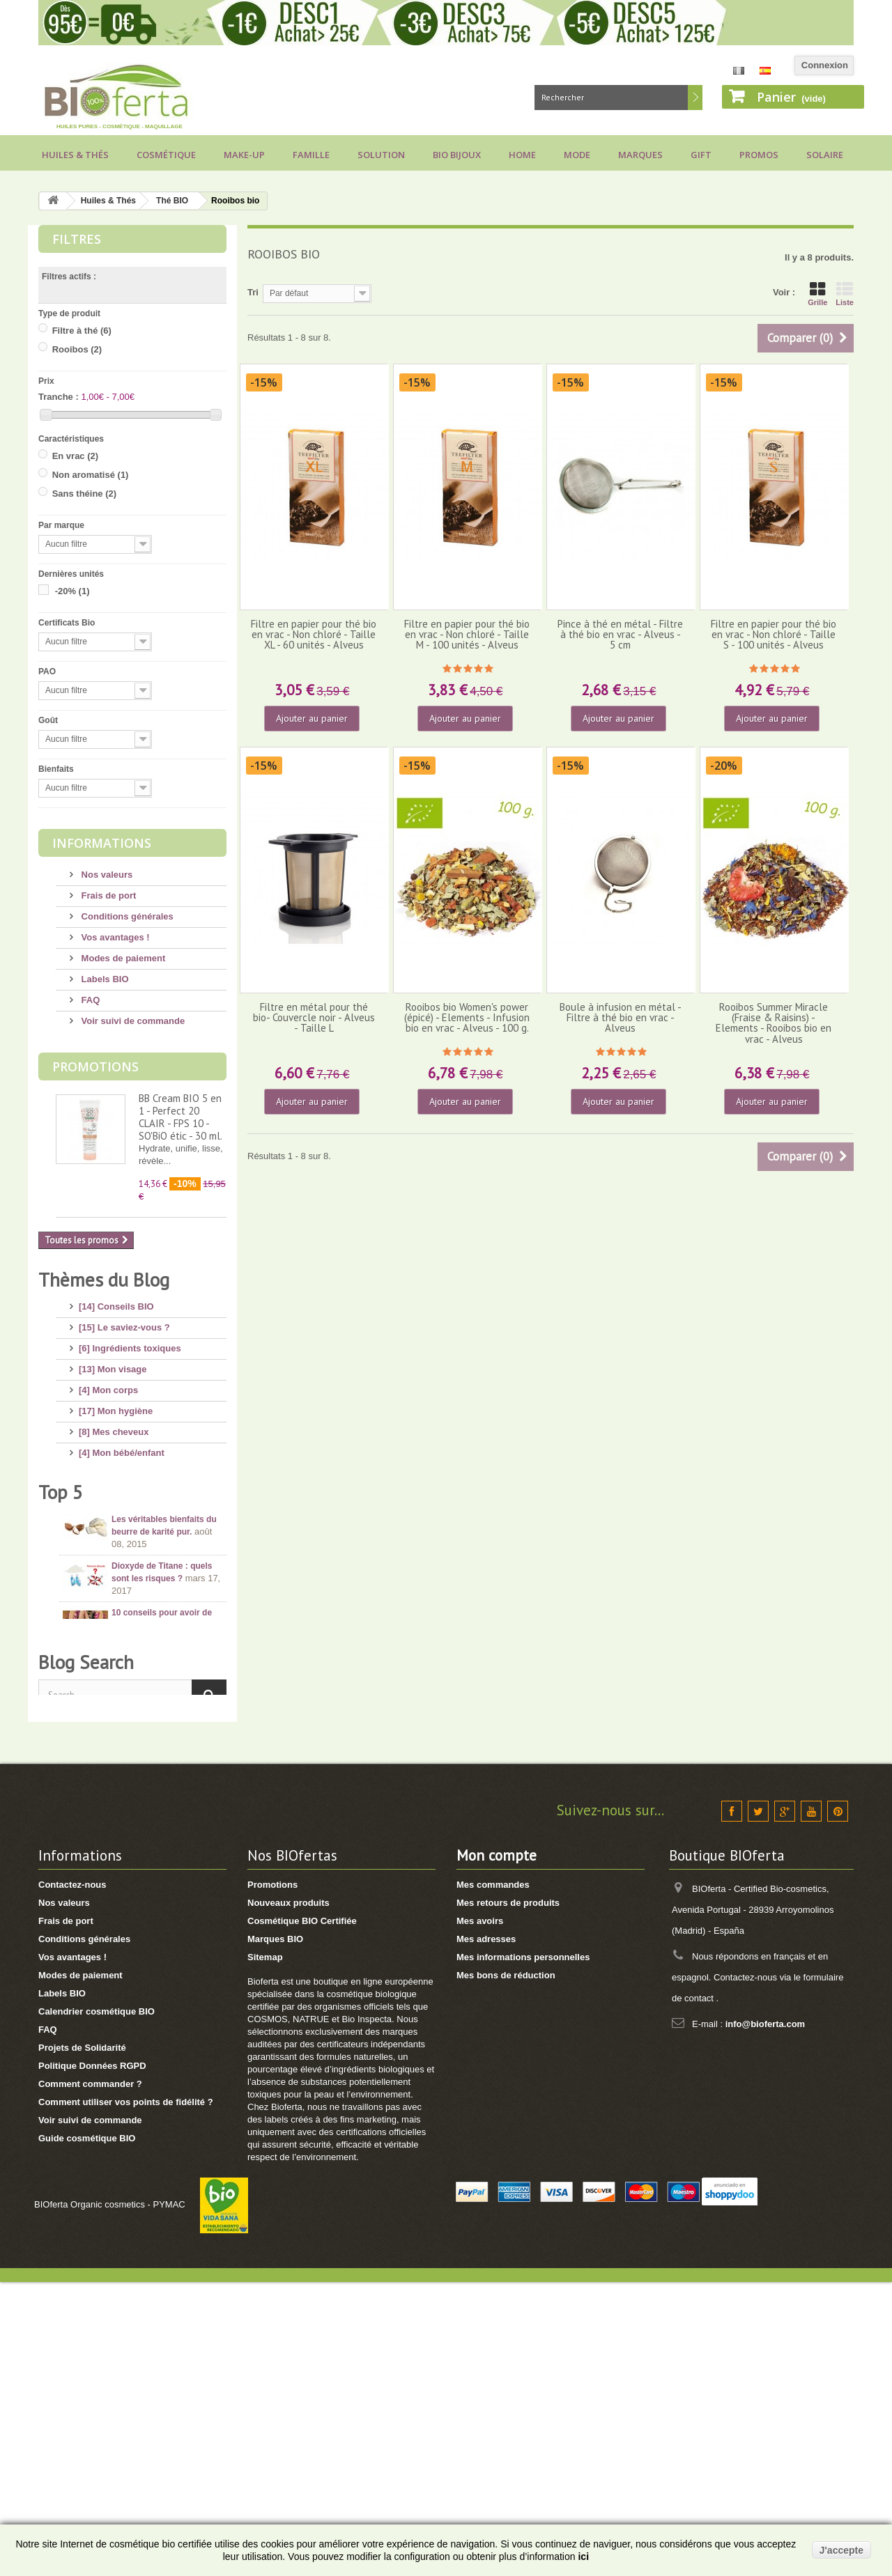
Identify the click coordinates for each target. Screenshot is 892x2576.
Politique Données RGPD (92, 2359)
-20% (72, 591)
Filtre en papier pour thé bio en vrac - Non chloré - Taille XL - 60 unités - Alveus (313, 634)
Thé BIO (172, 200)
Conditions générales (126, 916)
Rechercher (695, 97)
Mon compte (496, 2149)
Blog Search (86, 1947)
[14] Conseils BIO (116, 1301)
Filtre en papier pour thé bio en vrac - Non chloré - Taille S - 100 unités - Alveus (773, 634)
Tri (253, 292)
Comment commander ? (90, 2378)
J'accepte (841, 2550)
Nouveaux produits (288, 2196)
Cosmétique (166, 154)
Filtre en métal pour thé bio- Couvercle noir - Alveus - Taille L (314, 1017)
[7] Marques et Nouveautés (136, 1531)
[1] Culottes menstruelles (133, 1614)
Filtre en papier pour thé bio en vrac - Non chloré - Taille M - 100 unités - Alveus (467, 634)
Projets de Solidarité (82, 2341)
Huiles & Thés (75, 154)
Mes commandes (493, 2178)
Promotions (95, 1066)
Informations (101, 843)
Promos (758, 154)
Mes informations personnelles (523, 2251)
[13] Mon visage (113, 1363)
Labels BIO (104, 979)
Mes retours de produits (508, 2196)
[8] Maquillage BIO (118, 1510)
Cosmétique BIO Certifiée (302, 2215)
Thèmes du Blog (103, 1279)
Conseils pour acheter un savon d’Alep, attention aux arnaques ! (166, 1833)
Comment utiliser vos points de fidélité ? (125, 2396)
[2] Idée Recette (112, 1593)
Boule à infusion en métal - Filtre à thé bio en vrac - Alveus (621, 1017)
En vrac (75, 456)
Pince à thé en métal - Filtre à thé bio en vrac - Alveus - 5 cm (620, 634)
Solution (381, 154)
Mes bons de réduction (505, 2269)
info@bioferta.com (765, 2318)
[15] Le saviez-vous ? (124, 1322)
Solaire (824, 154)
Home (522, 154)
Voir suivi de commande (132, 1021)
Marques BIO (275, 2233)
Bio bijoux (457, 154)
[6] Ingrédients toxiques (130, 1342)
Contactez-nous (72, 2178)
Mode (577, 154)
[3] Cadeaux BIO (113, 1551)
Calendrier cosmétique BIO (96, 2305)
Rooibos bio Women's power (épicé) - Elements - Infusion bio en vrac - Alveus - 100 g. (467, 1017)
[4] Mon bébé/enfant (121, 1447)
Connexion (824, 65)
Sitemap (265, 2251)
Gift (701, 154)
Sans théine (84, 493)
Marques (640, 154)
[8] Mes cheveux (113, 1426)
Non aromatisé (90, 475)
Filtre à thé (82, 330)
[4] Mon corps (108, 1384)
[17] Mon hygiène (116, 1405)
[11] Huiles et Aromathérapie (140, 1489)
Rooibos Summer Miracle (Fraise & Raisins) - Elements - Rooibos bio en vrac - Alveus (773, 1023)
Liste (845, 294)
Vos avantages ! (114, 937)
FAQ (89, 1000)
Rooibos (77, 349)
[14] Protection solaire (126, 1468)
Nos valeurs (105, 874)
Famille (311, 154)
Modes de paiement (122, 958)
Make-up (244, 154)
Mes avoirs (479, 2215)
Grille (817, 294)
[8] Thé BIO (103, 1572)
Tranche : (58, 396)
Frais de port (107, 895)
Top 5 (60, 1656)
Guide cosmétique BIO (86, 2432)
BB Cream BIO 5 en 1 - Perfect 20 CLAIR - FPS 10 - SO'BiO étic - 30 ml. (180, 1117)
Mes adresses (486, 2233)
